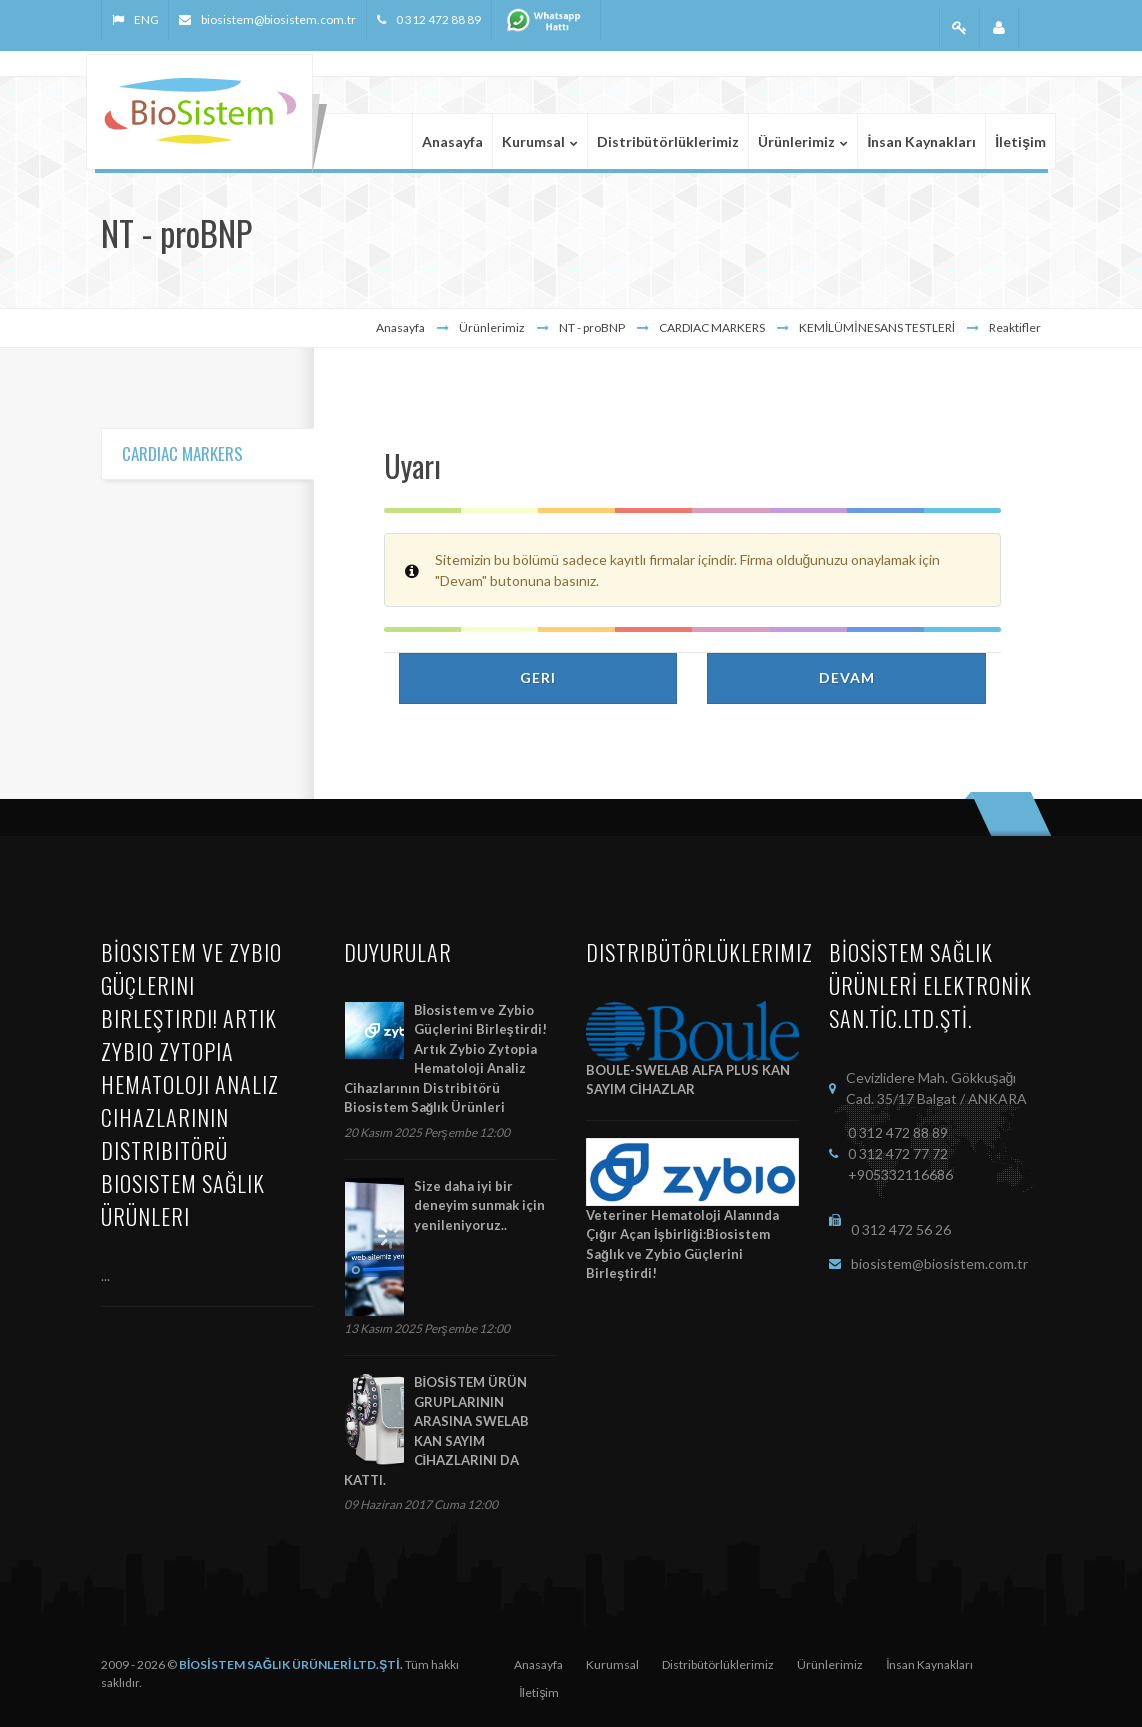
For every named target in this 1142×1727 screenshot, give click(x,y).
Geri (538, 677)
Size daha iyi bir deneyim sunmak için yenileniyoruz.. (479, 1205)
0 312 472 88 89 (438, 19)
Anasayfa (400, 327)
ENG (146, 19)
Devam (847, 677)
